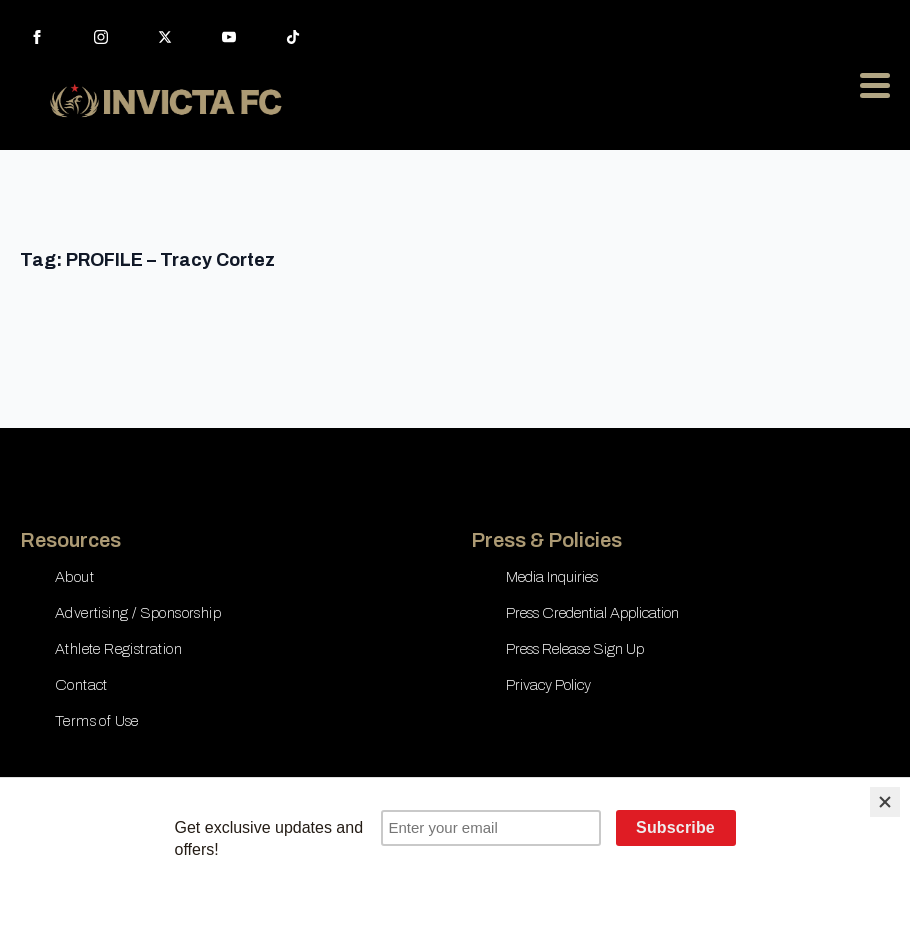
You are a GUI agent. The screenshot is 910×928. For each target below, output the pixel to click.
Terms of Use (97, 721)
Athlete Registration (118, 649)
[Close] (885, 802)
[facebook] (37, 37)
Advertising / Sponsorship (138, 613)
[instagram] (101, 37)
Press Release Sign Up (575, 649)
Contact (81, 685)
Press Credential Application (592, 613)
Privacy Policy (548, 685)
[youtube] (229, 37)
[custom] (293, 37)
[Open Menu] (875, 85)
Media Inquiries (552, 577)
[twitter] (165, 37)
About (74, 577)
